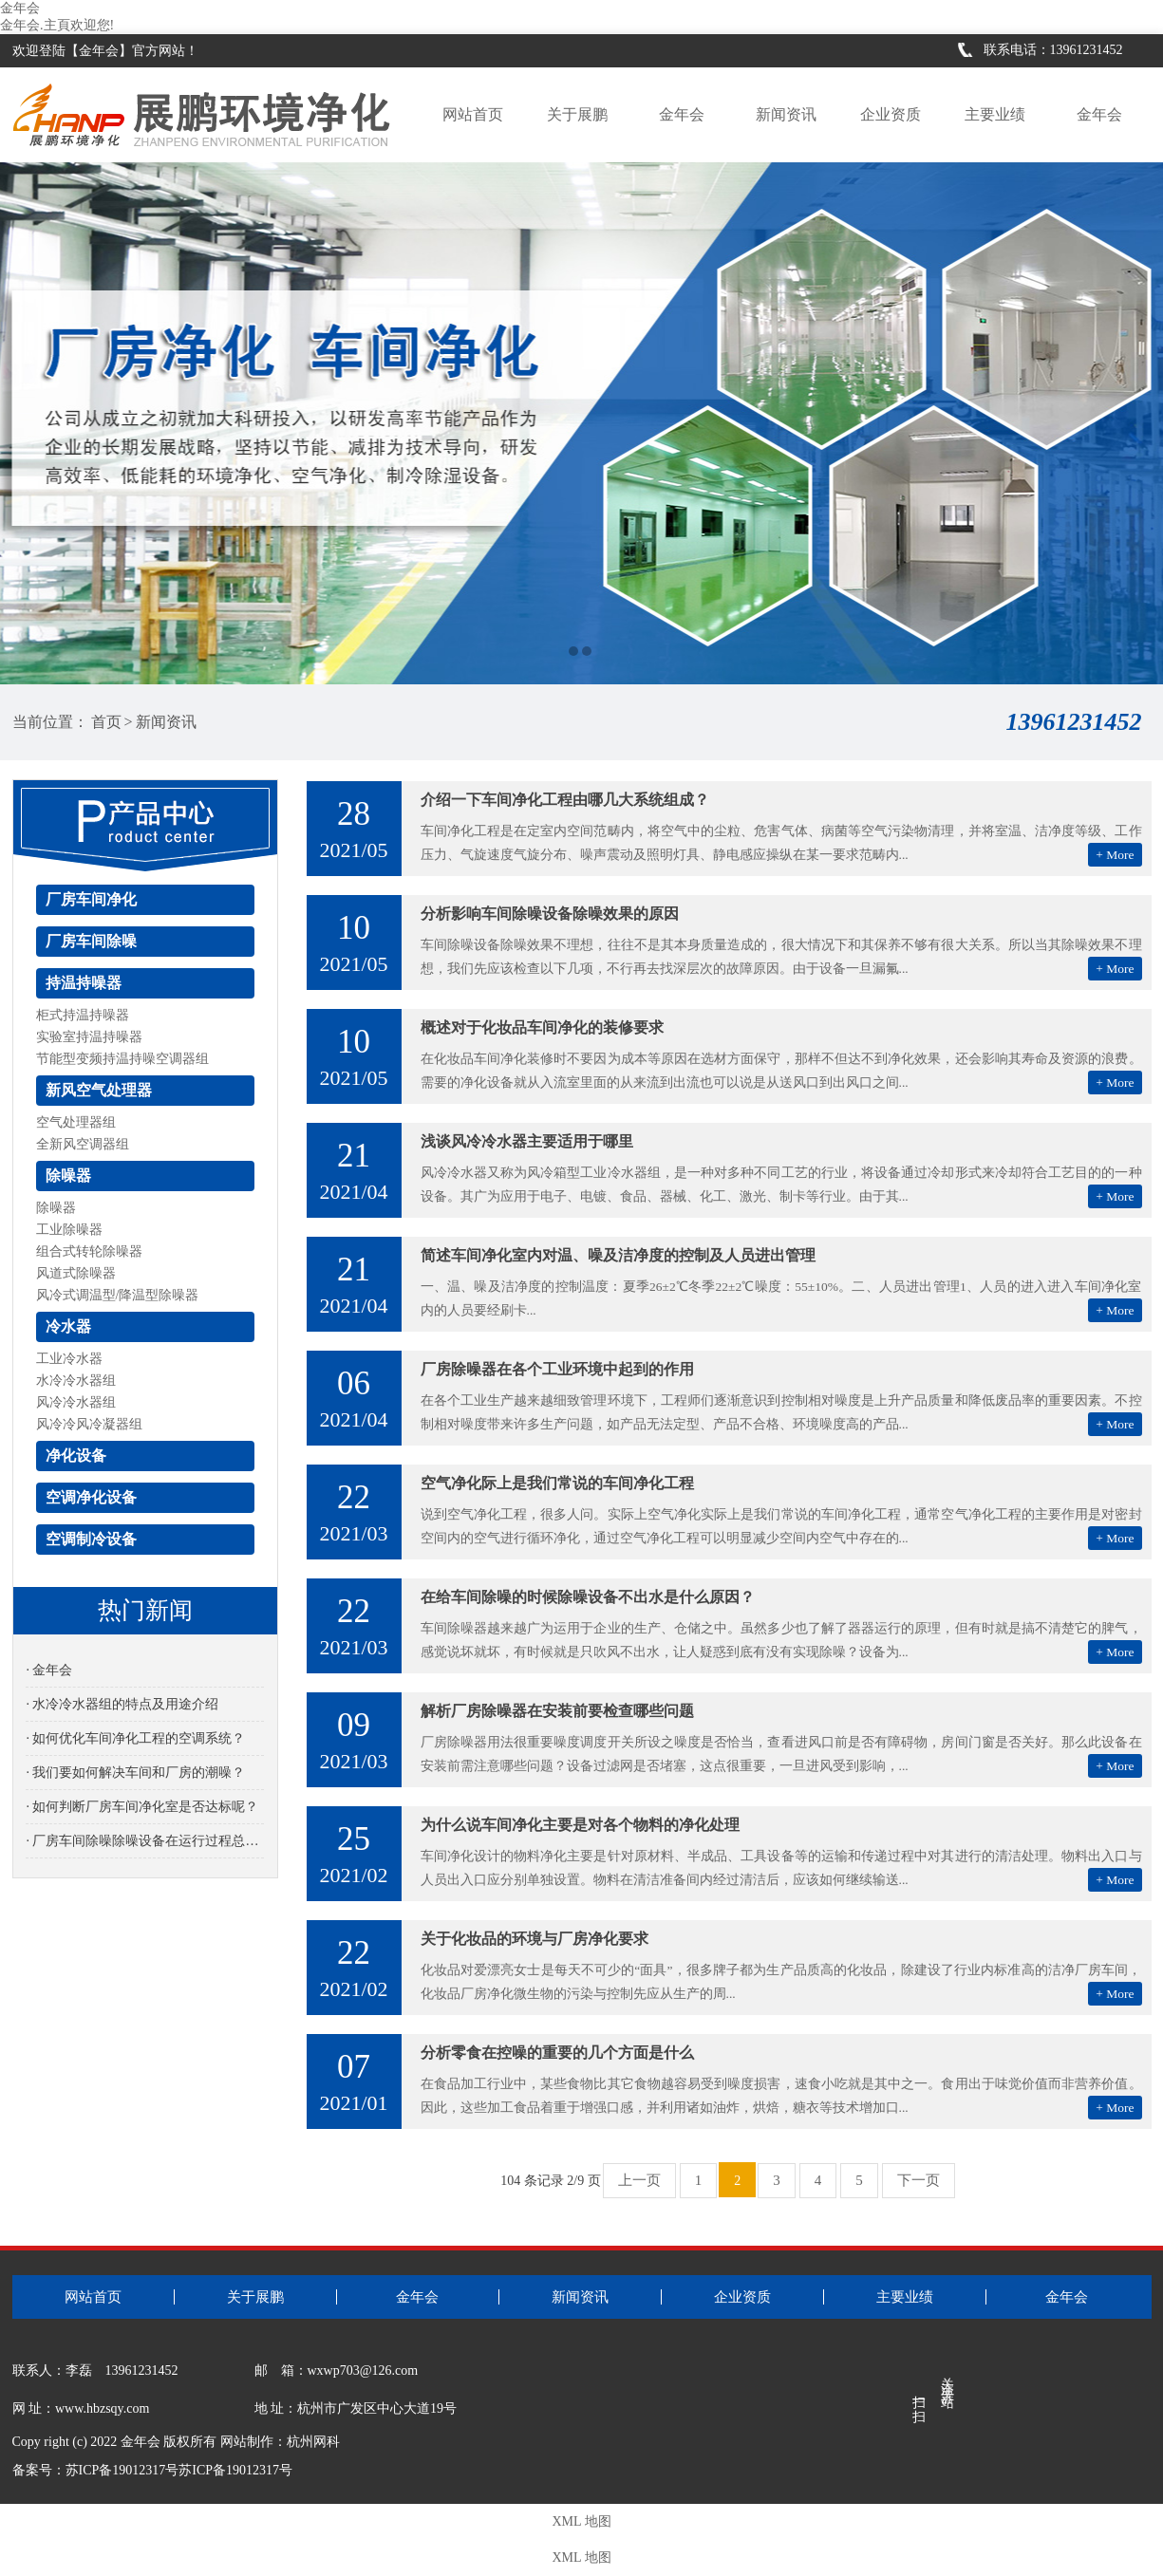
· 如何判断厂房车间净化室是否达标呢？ (142, 1807)
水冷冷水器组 (76, 1380)
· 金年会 (49, 1670)
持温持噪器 (84, 983)
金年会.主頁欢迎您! (57, 25)
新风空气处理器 (99, 1090)
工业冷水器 (69, 1359)
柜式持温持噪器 (82, 1015)
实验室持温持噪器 (89, 1037)
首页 (106, 722)
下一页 (918, 2180)
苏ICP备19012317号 (235, 2470)
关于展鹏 (577, 114)
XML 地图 (581, 2521)
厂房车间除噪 (91, 941)
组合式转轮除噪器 (89, 1251)
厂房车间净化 (91, 899)
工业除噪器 (69, 1230)
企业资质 (890, 114)
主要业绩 (995, 114)
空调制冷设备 (91, 1539)
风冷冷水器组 (76, 1402)
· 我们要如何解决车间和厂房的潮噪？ (135, 1772)
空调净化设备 (91, 1497)
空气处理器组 (76, 1122)
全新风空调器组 (82, 1144)
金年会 (20, 8)
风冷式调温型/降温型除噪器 (117, 1295)
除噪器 (68, 1175)
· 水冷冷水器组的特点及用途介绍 (122, 1704)
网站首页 (472, 114)
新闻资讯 (786, 114)
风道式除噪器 (76, 1273)
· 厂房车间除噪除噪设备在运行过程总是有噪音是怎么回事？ (144, 1841)
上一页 (639, 2180)
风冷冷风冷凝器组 (89, 1424)
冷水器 (68, 1326)
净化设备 (76, 1455)
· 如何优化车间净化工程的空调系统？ (135, 1738)
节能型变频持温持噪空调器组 (122, 1059)
